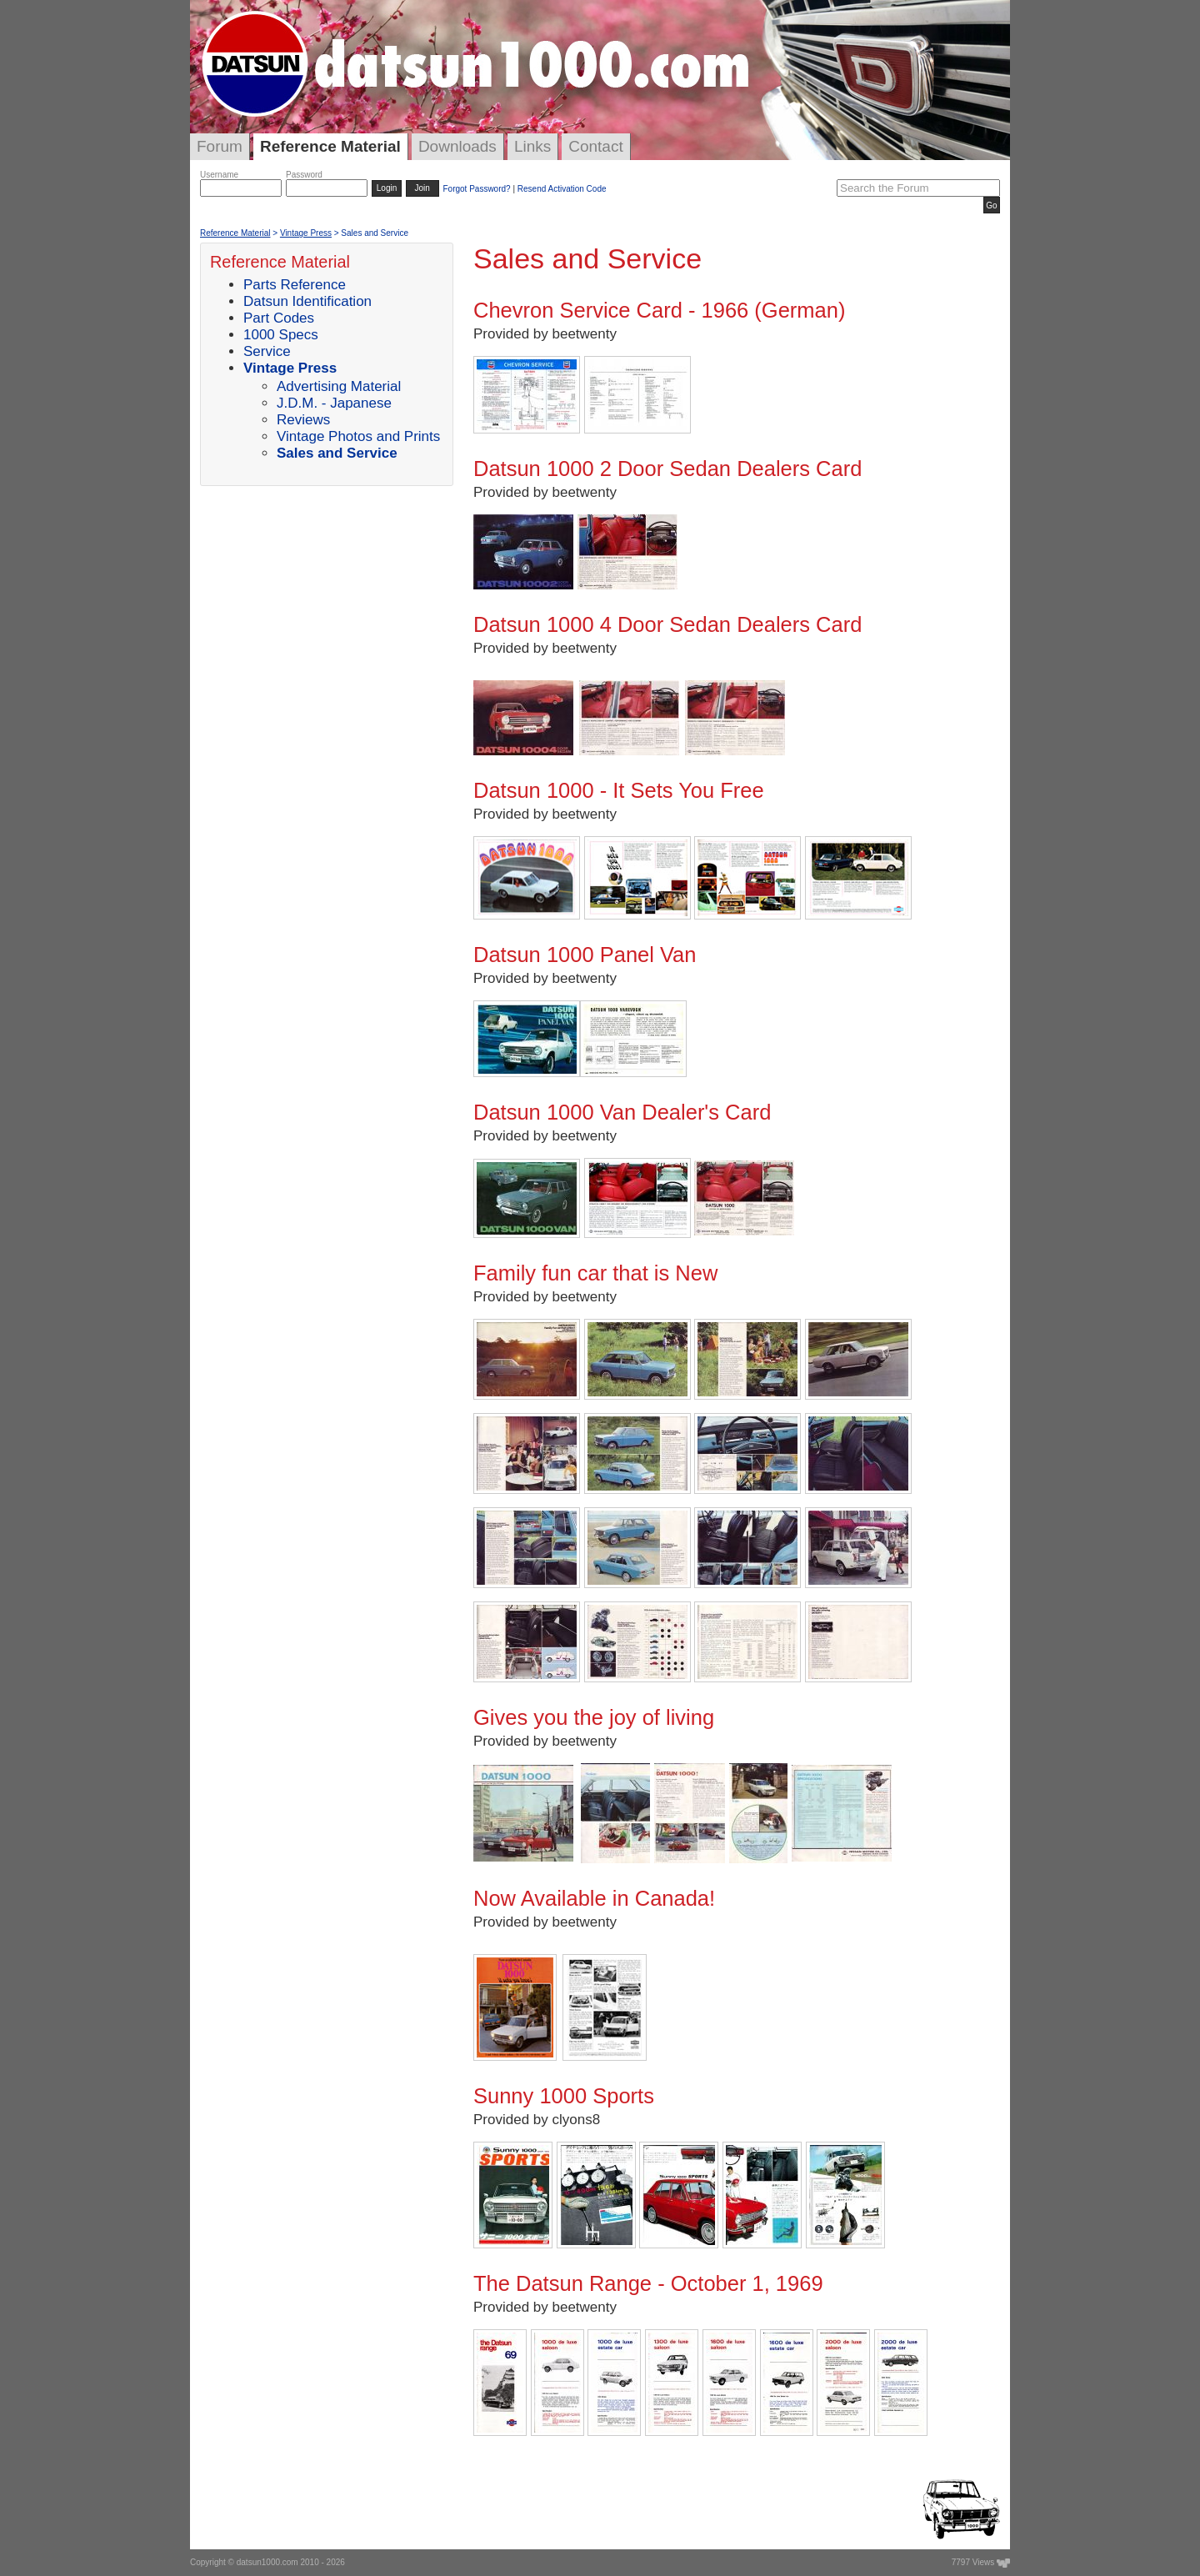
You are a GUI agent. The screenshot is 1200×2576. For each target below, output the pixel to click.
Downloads (457, 146)
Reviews (303, 420)
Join (422, 188)
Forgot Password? (476, 188)
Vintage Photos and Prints (358, 436)
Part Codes (278, 318)
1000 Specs (280, 335)
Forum (219, 146)
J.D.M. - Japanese (334, 403)
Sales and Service (337, 453)
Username (219, 174)
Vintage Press (306, 233)
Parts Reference (294, 285)
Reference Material (330, 146)
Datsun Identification (307, 301)
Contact (595, 146)
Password (304, 174)
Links (532, 146)
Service (267, 351)
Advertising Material (339, 386)
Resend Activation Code (562, 188)
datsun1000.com (267, 2562)
